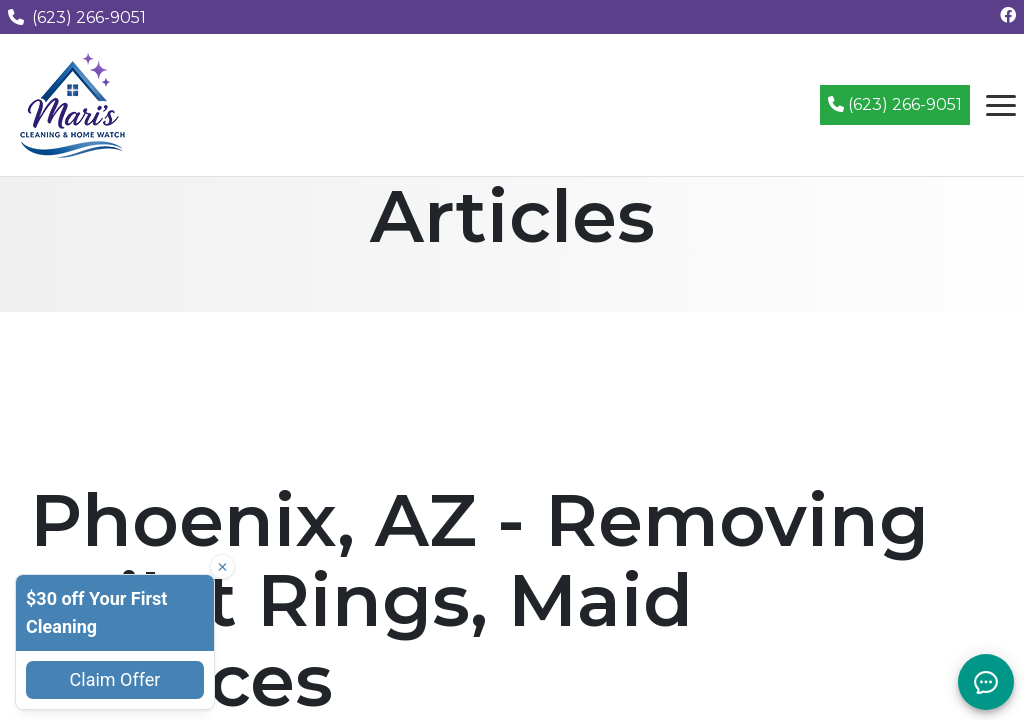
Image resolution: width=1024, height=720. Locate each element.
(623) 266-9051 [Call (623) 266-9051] (895, 104)
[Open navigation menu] (1001, 105)
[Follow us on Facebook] (1008, 15)
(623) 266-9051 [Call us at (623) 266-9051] (77, 17)
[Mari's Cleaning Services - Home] (73, 103)
